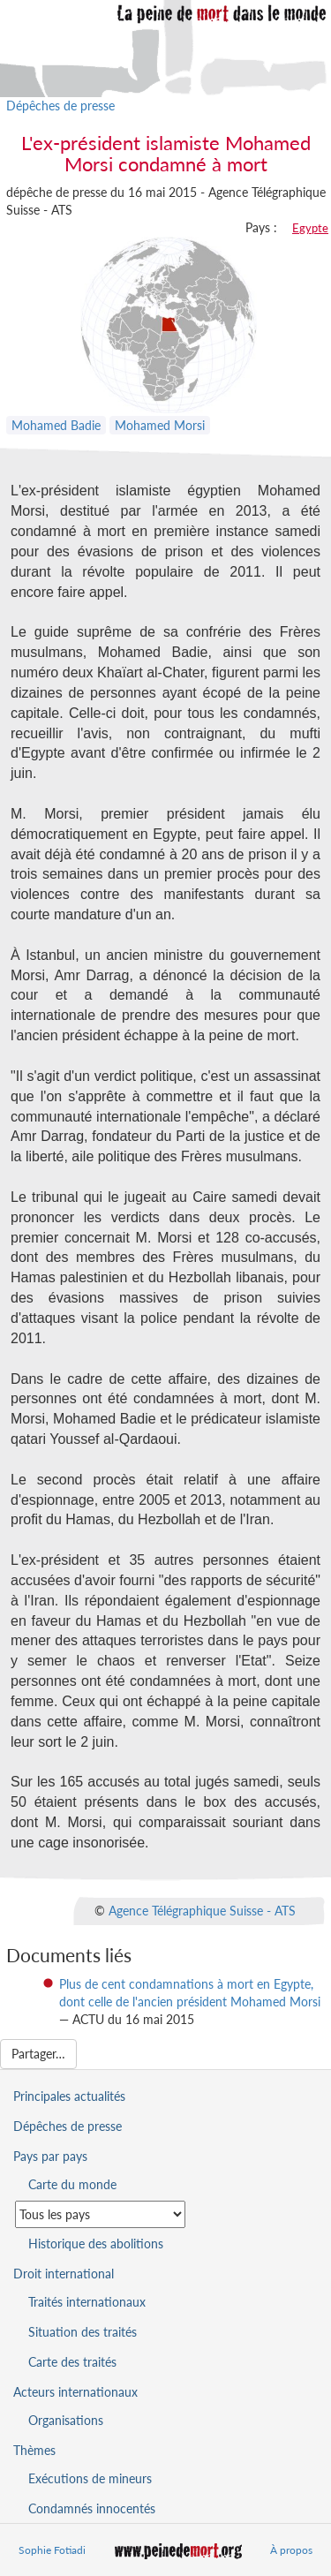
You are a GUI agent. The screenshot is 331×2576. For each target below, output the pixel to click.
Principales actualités (69, 2096)
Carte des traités (72, 2361)
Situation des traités (82, 2331)
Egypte (310, 228)
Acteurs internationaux (75, 2391)
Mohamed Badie (56, 425)
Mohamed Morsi (160, 425)
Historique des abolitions (95, 2243)
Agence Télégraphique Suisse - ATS (202, 1909)
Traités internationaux (87, 2301)
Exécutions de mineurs (90, 2478)
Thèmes (34, 2450)
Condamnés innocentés (91, 2508)
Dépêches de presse (60, 105)
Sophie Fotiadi (52, 2550)
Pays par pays (50, 2156)
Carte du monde (72, 2184)
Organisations (65, 2420)
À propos (291, 2550)
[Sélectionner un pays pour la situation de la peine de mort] (100, 2214)
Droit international (63, 2273)
